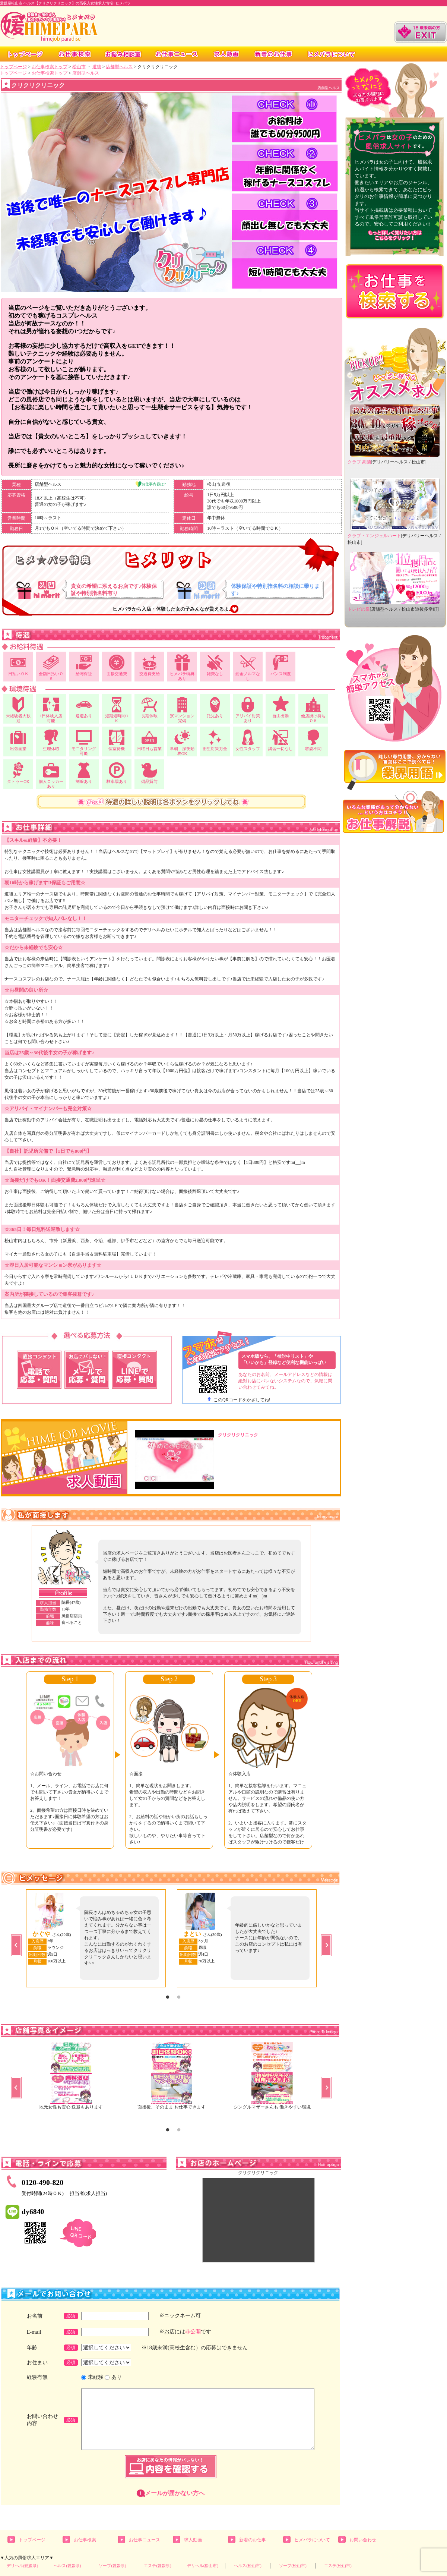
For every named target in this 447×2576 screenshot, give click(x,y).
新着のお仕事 (252, 2539)
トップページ (13, 66)
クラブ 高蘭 (359, 462)
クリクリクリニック (238, 1434)
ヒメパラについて (312, 2539)
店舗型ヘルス (119, 66)
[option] (70, 1760)
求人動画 (193, 2539)
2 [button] (179, 1997)
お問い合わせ (362, 2539)
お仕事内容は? (154, 484)
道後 (96, 66)
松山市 (79, 66)
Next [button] (326, 1945)
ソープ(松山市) (293, 2565)
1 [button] (167, 1997)
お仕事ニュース (144, 2539)
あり (116, 2377)
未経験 (96, 2377)
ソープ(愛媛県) (112, 2565)
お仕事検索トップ (49, 66)
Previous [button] (16, 1945)
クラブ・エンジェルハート (374, 535)
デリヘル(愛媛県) (22, 2565)
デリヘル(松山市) (203, 2565)
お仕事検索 (85, 2539)
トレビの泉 (359, 609)
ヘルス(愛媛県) (67, 2565)
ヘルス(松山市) (247, 2565)
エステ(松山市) (338, 2565)
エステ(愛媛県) (157, 2565)
